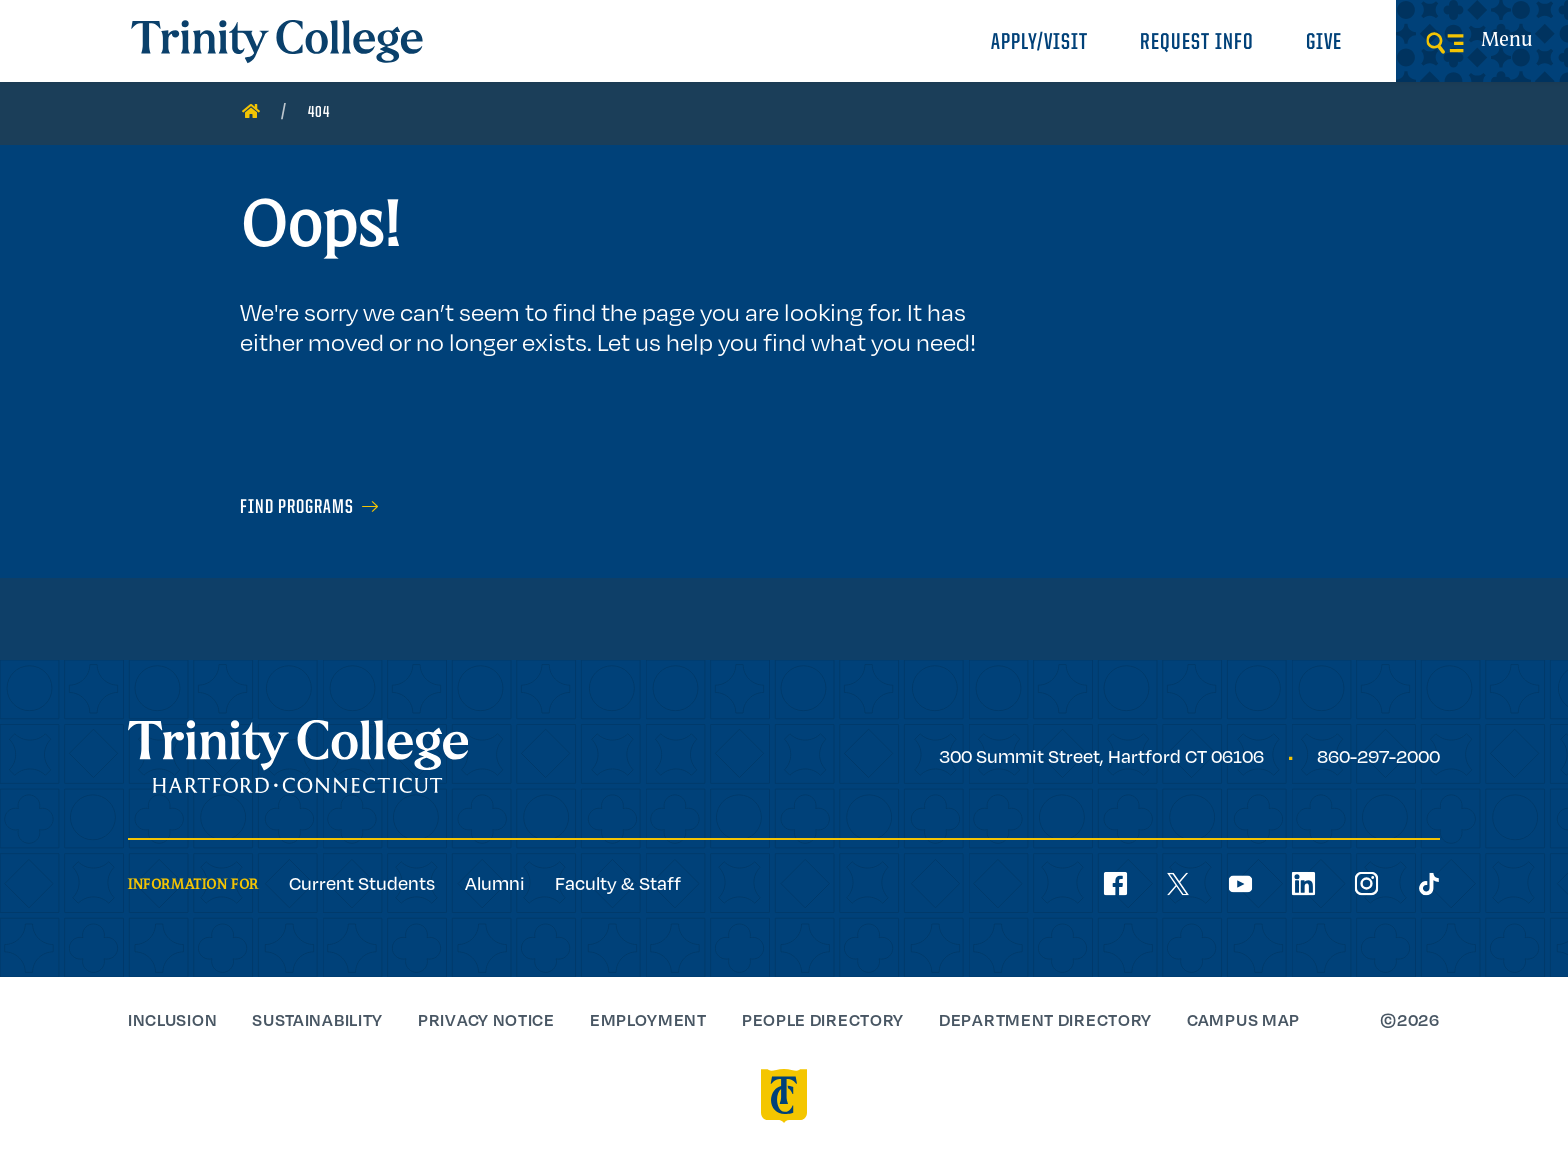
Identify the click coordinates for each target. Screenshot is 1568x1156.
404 (319, 113)
